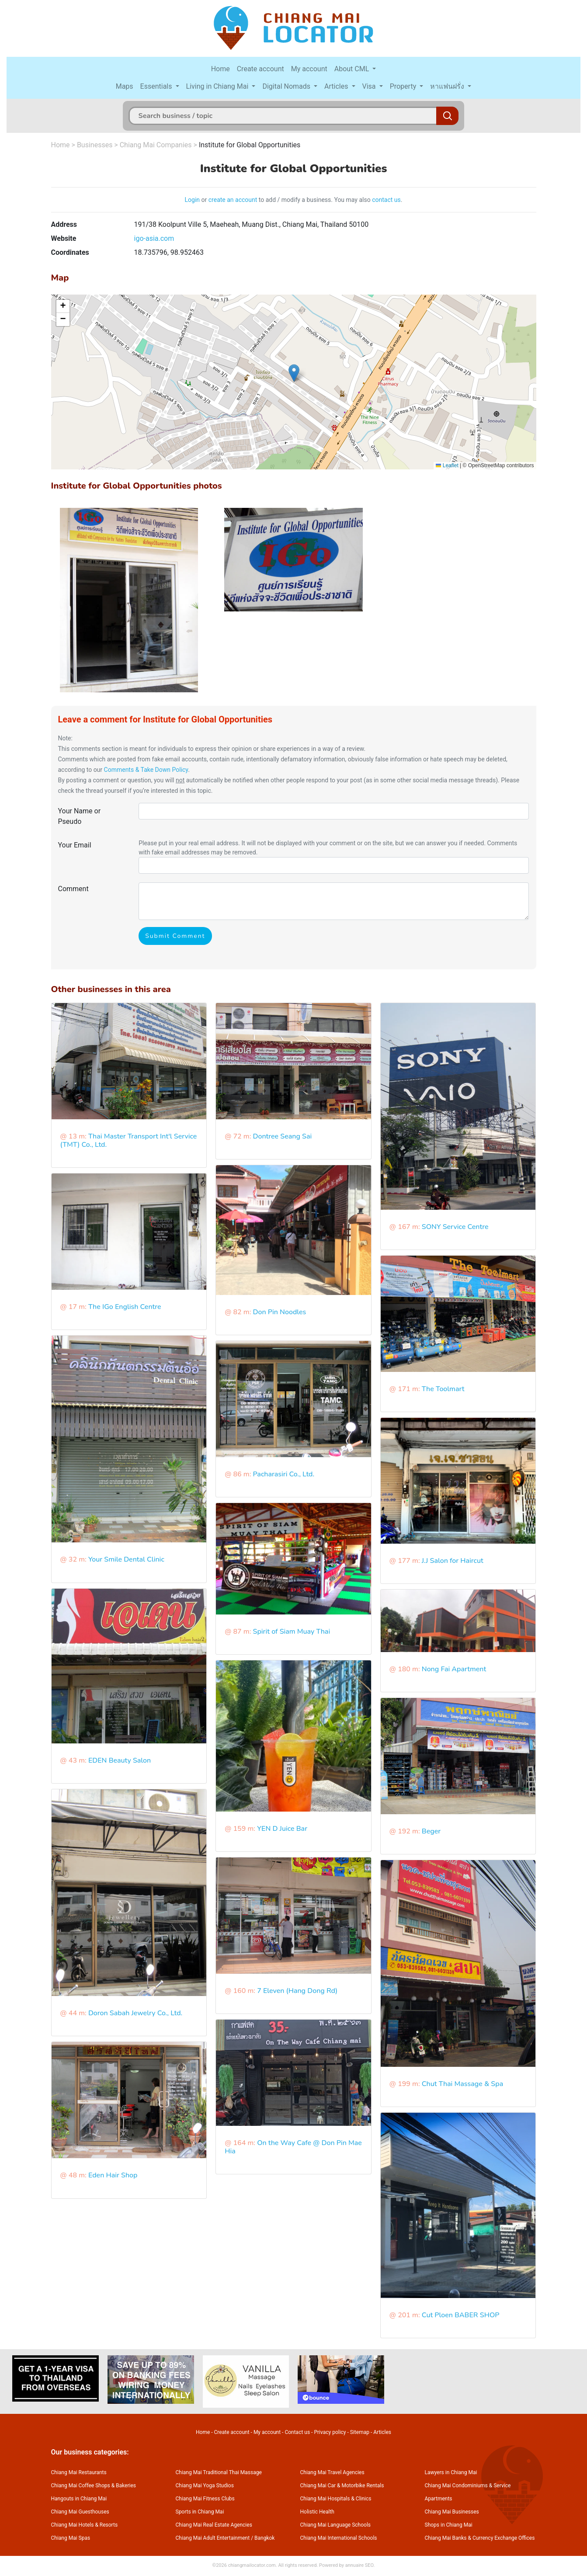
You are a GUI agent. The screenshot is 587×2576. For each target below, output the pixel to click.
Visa (370, 86)
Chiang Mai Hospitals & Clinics (336, 2499)
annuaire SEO (359, 2565)
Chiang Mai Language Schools (335, 2525)
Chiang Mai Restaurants (79, 2472)
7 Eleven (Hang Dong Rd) (297, 1991)
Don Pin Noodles (279, 1312)
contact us (386, 199)
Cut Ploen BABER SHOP (461, 2315)
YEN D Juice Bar (282, 1828)
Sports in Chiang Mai (200, 2512)
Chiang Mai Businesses (452, 2512)
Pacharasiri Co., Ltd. (284, 1474)
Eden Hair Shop (113, 2175)
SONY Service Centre (455, 1227)
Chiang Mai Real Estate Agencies (214, 2525)
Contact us (297, 2432)
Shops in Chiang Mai (448, 2525)
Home (220, 69)
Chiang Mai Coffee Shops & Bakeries (93, 2485)
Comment (73, 889)
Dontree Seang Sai (282, 1136)
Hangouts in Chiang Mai (79, 2499)
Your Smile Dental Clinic (126, 1559)
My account (309, 69)
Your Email (74, 845)
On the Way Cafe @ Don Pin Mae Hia (293, 2147)
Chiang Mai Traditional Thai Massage (219, 2472)
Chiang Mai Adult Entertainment (213, 2538)
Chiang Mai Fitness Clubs (205, 2499)
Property (404, 86)
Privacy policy (330, 2432)
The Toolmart (443, 1389)
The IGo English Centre (124, 1307)
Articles (337, 86)
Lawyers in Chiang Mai (451, 2472)
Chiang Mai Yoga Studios (205, 2485)
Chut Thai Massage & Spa (462, 2084)
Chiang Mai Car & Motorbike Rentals (342, 2485)
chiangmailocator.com (252, 2565)
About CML (352, 69)
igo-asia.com (154, 238)
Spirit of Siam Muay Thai (291, 1631)
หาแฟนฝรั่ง (448, 86)
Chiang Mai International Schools (338, 2538)
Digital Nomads (287, 86)
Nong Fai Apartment (454, 1669)
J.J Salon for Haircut (452, 1561)
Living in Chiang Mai (218, 86)
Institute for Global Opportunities (249, 145)
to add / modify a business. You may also (314, 199)
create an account (232, 199)
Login (192, 199)
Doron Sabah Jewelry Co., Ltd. (135, 2013)
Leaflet (447, 465)
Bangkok (264, 2538)
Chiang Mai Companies (156, 145)
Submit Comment (175, 936)
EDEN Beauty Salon (119, 1760)
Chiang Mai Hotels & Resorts (84, 2525)
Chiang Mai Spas (70, 2538)
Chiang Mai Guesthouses (80, 2512)
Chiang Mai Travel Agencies (332, 2472)
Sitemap (359, 2432)
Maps (124, 86)
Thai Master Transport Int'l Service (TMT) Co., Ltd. (128, 1140)
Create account (260, 69)
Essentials (157, 86)
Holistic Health (317, 2512)
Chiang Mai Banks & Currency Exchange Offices (480, 2538)
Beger (431, 1831)
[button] (293, 373)
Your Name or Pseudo (79, 816)
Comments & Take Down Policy (146, 769)
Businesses (95, 145)
